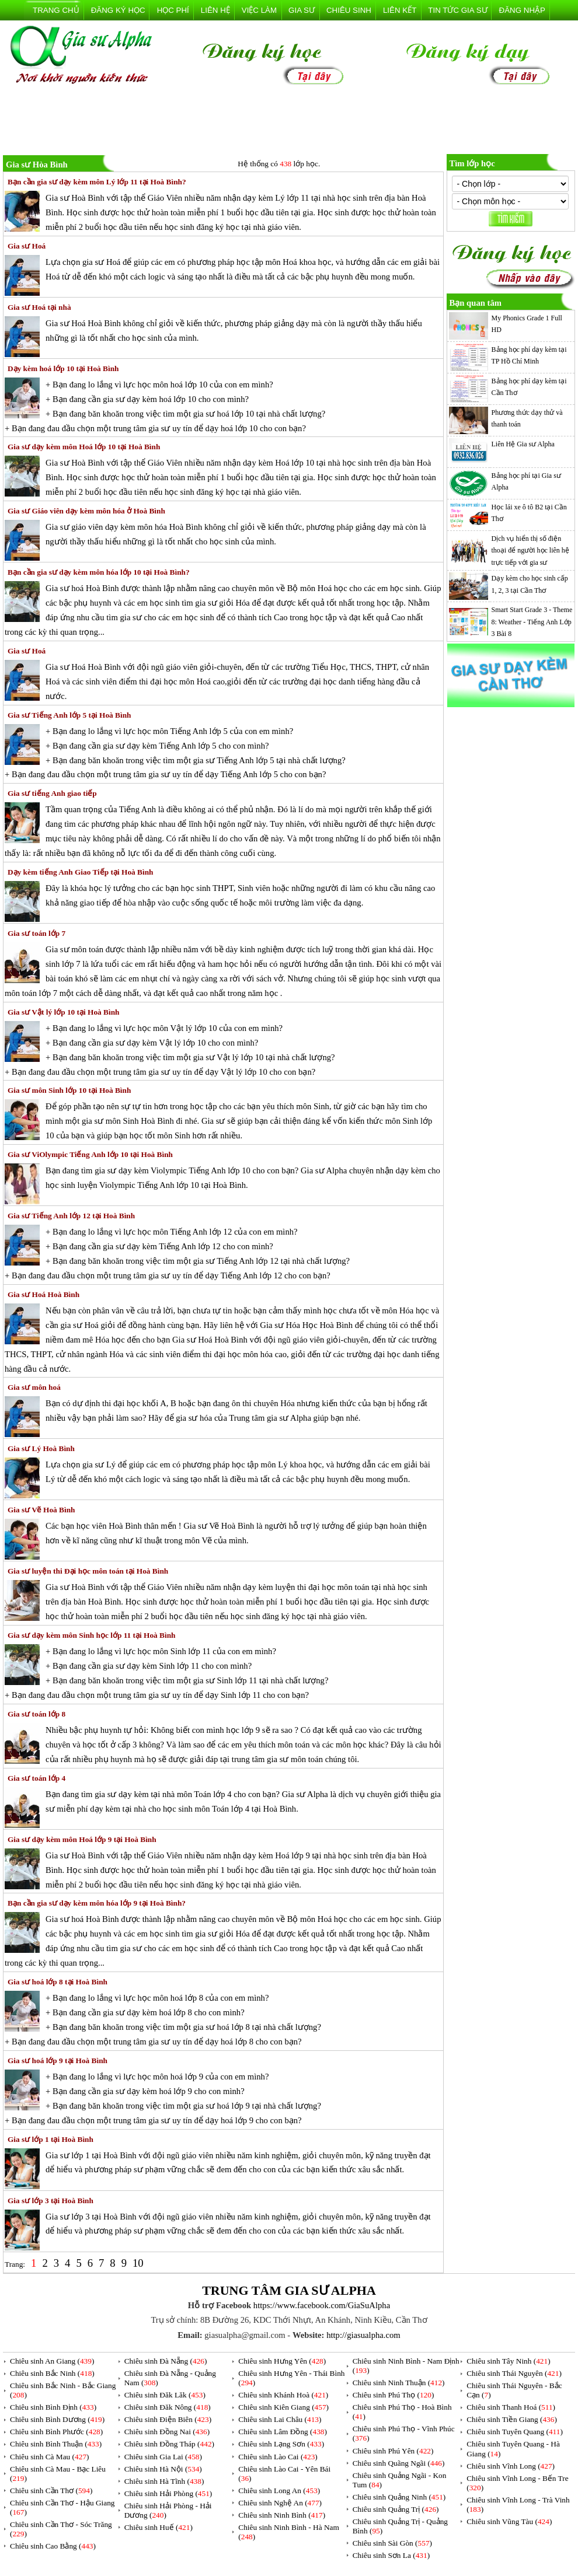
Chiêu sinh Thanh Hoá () (510, 2407)
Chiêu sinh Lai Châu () (279, 2419)
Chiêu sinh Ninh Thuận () (399, 2382)
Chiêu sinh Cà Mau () (49, 2456)
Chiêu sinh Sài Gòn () (392, 2543)
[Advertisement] (289, 122)
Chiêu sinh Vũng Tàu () (509, 2521)
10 (138, 2263)
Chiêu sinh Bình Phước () (56, 2431)
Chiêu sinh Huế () (158, 2527)
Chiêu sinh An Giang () (52, 2361)
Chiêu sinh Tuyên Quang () (514, 2431)
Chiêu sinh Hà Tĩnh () (164, 2481)
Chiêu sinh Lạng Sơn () (281, 2443)
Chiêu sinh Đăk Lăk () (165, 2394)
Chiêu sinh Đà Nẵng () (165, 2361)
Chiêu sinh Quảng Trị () (396, 2509)
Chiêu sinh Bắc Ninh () (52, 2373)
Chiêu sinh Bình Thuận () (56, 2443)
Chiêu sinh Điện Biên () (167, 2419)
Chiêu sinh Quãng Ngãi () (399, 2463)
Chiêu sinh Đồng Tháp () (169, 2443)
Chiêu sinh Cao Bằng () (53, 2546)
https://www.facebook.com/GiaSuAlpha (321, 2305)
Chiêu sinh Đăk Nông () (167, 2407)
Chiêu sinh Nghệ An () (280, 2502)
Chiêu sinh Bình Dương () (57, 2419)
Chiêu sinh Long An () (279, 2490)
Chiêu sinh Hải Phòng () (168, 2493)
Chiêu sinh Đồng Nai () (167, 2431)
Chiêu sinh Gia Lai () (163, 2456)
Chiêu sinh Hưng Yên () (282, 2361)
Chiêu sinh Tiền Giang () (511, 2419)
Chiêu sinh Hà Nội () (163, 2469)
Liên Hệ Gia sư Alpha (523, 444)
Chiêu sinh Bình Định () (53, 2407)
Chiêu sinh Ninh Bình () (281, 2515)
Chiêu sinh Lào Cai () (278, 2456)
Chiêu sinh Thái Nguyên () (514, 2373)
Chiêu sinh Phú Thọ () (393, 2394)
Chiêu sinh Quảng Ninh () (399, 2497)
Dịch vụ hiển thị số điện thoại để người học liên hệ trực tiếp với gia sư (530, 550)
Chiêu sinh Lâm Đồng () (282, 2431)
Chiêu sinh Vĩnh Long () (510, 2466)
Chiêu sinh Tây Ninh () (508, 2361)
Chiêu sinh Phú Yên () (393, 2450)
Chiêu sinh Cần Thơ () (51, 2490)
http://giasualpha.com (363, 2335)
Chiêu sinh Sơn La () (391, 2555)
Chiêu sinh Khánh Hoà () (283, 2394)
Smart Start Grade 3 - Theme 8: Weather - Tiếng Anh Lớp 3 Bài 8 (532, 622)
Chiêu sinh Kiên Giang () (283, 2407)
